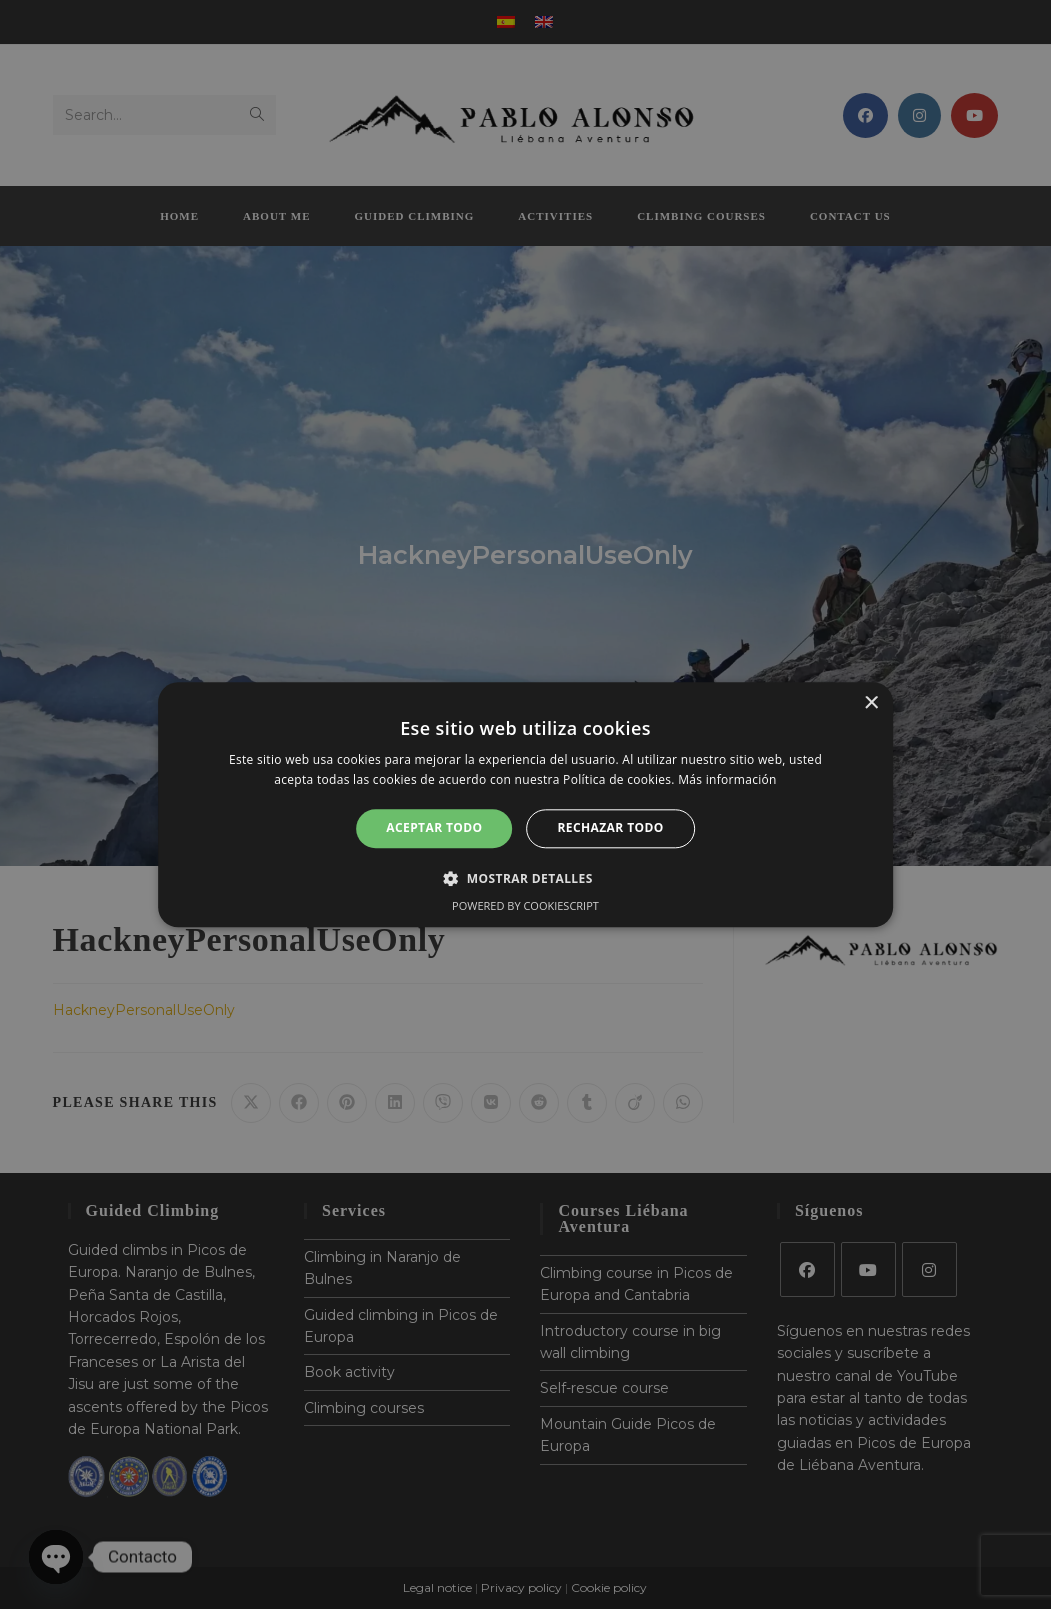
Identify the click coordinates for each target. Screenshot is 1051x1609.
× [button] (870, 703)
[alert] (525, 804)
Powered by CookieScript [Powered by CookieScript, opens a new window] (525, 905)
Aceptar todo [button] (434, 828)
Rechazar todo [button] (611, 828)
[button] (525, 878)
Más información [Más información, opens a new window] (727, 779)
